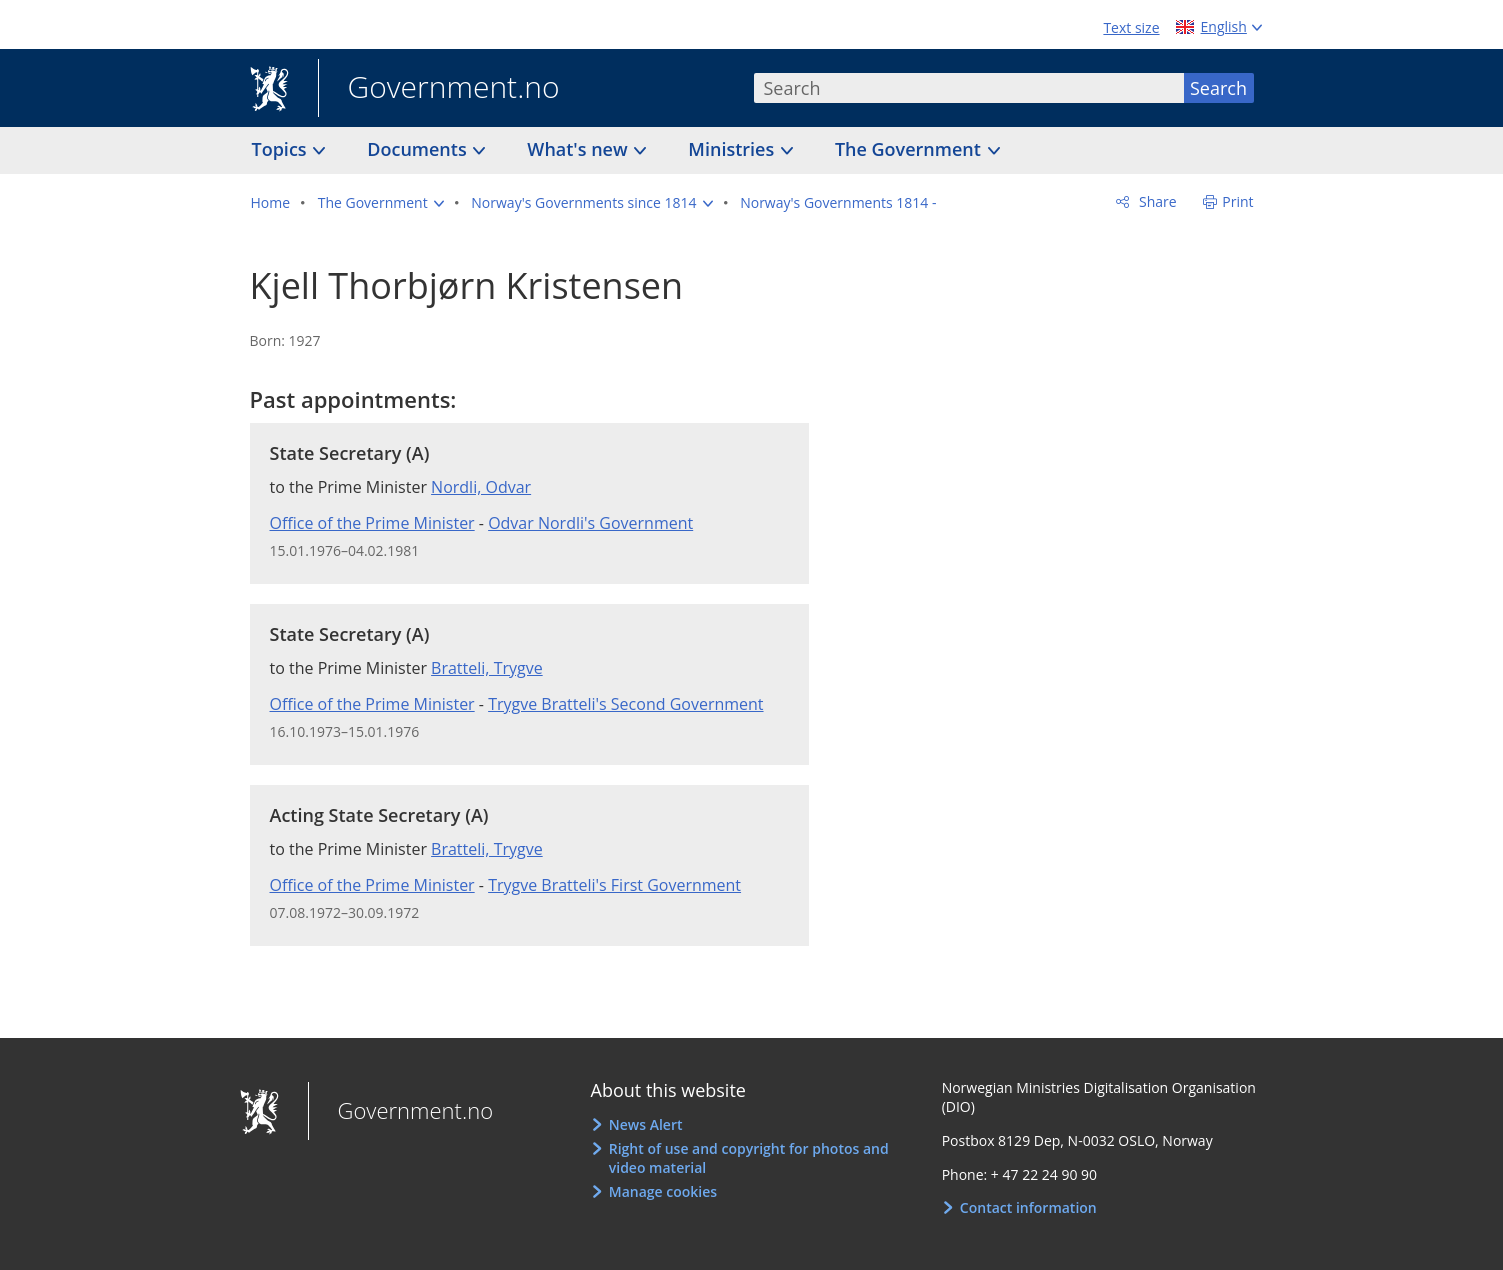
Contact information (1028, 1207)
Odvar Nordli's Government (590, 523)
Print (1237, 201)
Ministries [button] (733, 149)
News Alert (646, 1124)
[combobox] (969, 88)
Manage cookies (663, 1191)
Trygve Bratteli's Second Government (625, 704)
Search (1218, 88)
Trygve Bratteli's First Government (614, 885)
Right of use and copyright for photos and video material (749, 1158)
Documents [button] (419, 149)
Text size (1131, 27)
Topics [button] (282, 149)
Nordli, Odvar (481, 487)
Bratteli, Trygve (487, 668)
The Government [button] (910, 149)
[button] (381, 203)
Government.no (439, 89)
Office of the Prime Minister (372, 523)
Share (1155, 201)
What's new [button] (579, 149)
